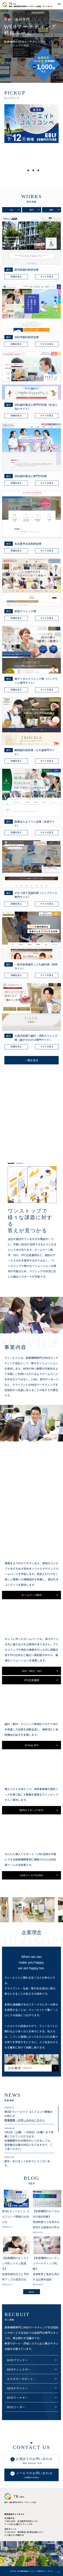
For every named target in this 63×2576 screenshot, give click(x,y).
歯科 (51, 209)
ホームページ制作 (17, 1476)
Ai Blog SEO (13, 1501)
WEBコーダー (16, 2407)
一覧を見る (31, 1060)
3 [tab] (34, 171)
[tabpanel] (31, 134)
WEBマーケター (17, 2398)
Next (59, 136)
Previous (3, 136)
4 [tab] (39, 171)
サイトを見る (46, 276)
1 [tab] (24, 171)
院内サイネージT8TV (19, 1510)
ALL (11, 209)
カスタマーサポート (20, 2379)
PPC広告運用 (14, 1493)
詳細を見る (16, 276)
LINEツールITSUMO (18, 1518)
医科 (32, 209)
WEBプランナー (17, 2360)
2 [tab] (29, 171)
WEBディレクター (19, 2369)
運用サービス (14, 1484)
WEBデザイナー (17, 2388)
